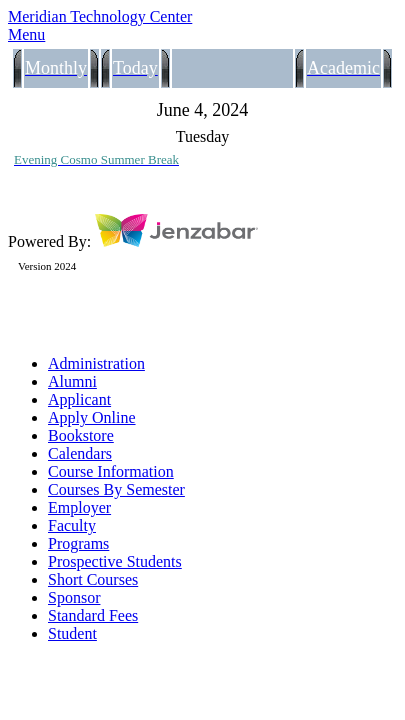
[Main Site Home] (202, 17)
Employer (79, 507)
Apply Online (92, 417)
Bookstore (81, 435)
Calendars (80, 453)
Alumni (72, 381)
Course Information (111, 471)
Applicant (79, 399)
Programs (78, 543)
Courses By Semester (116, 489)
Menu (26, 34)
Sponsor (74, 597)
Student (72, 633)
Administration (96, 363)
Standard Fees (93, 615)
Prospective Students (115, 561)
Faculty (72, 525)
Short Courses (93, 579)
